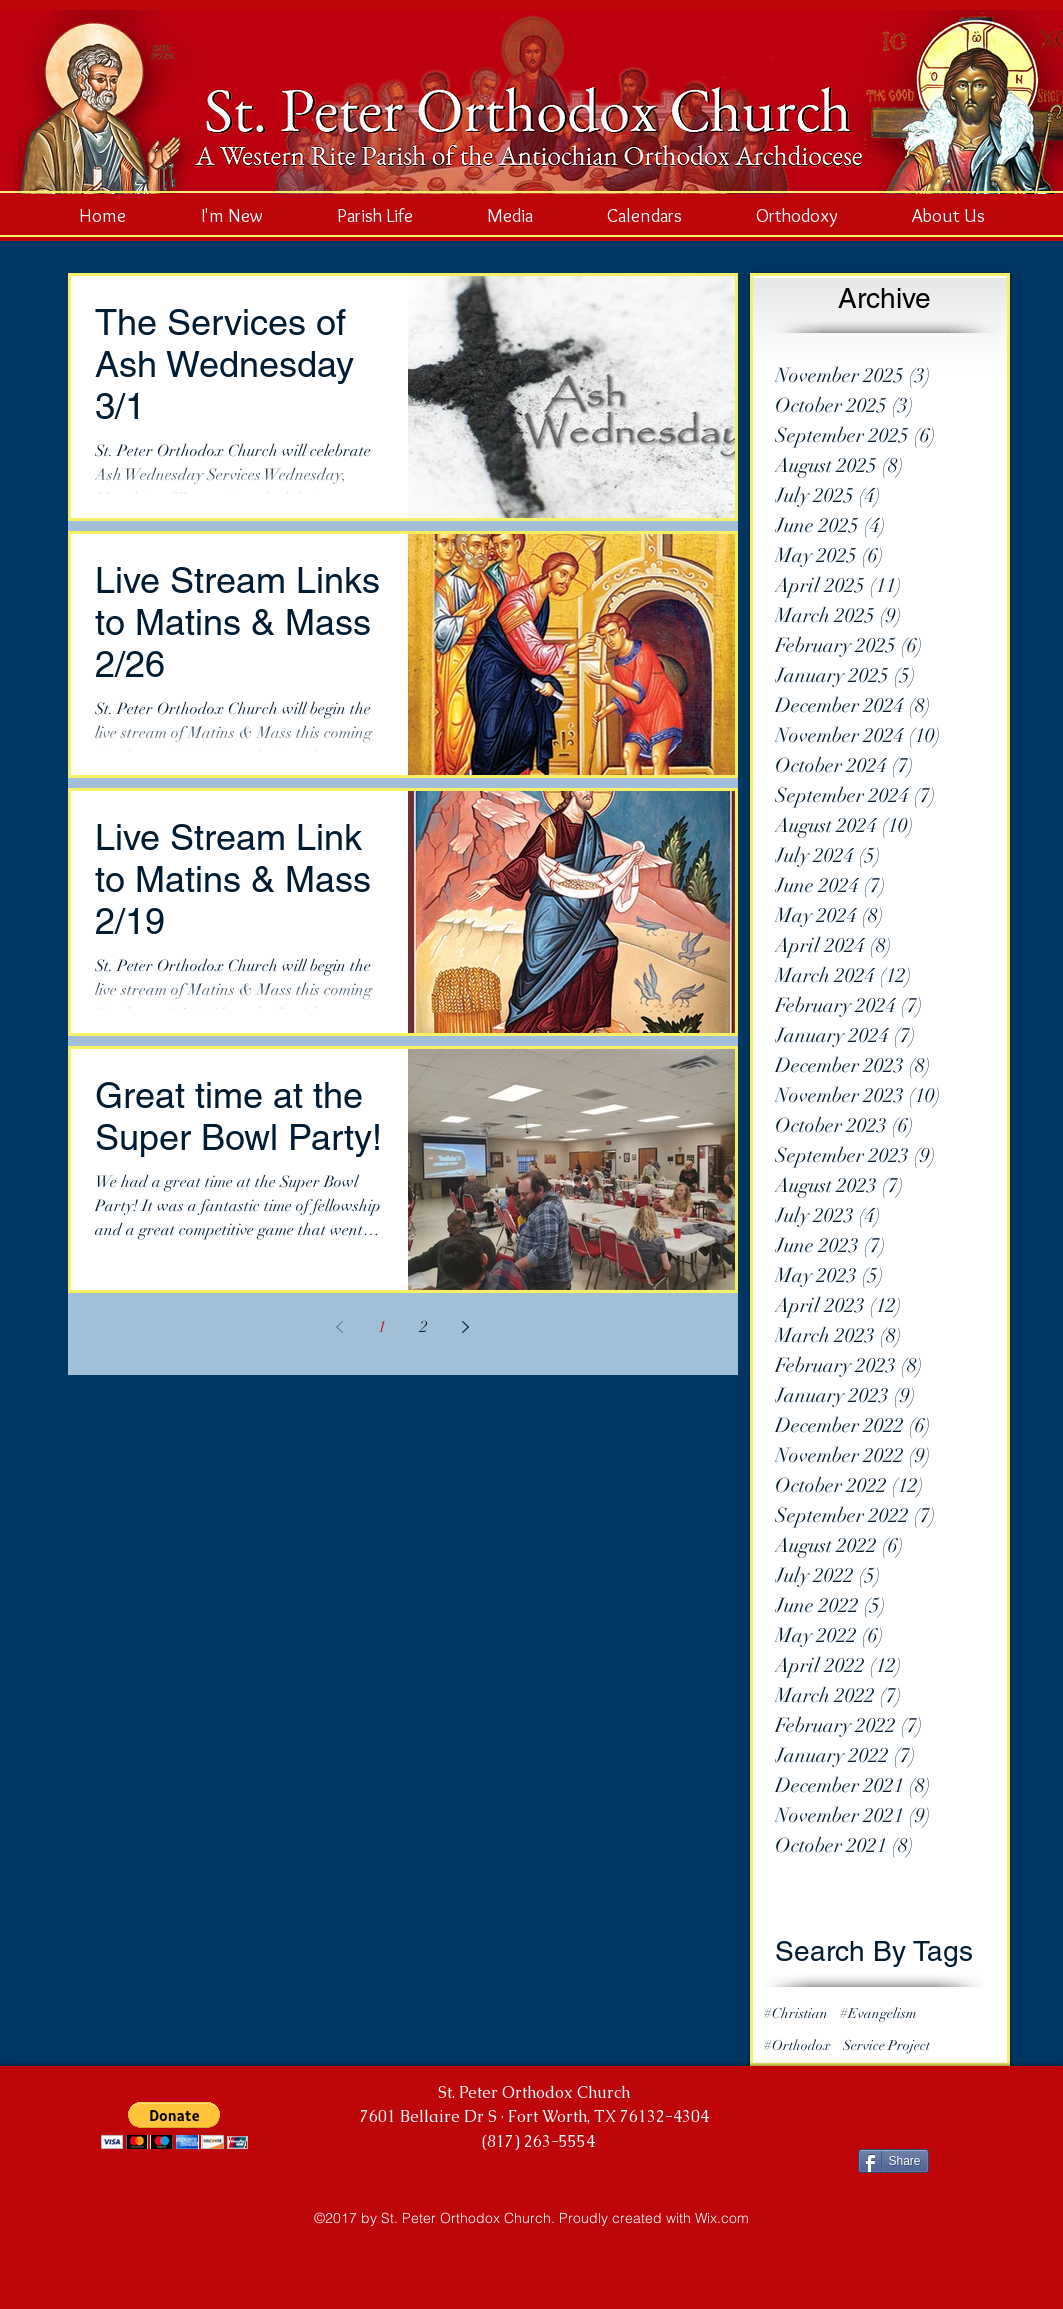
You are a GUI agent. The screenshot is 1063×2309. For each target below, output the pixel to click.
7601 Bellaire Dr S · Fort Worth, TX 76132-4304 (534, 2116)
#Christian (796, 2013)
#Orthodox (797, 2045)
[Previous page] (340, 1327)
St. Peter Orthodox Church (534, 2092)
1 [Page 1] (382, 1327)
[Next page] (466, 1327)
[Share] (893, 2161)
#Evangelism (878, 2013)
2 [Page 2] (424, 1327)
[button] (174, 2125)
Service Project (886, 2045)
